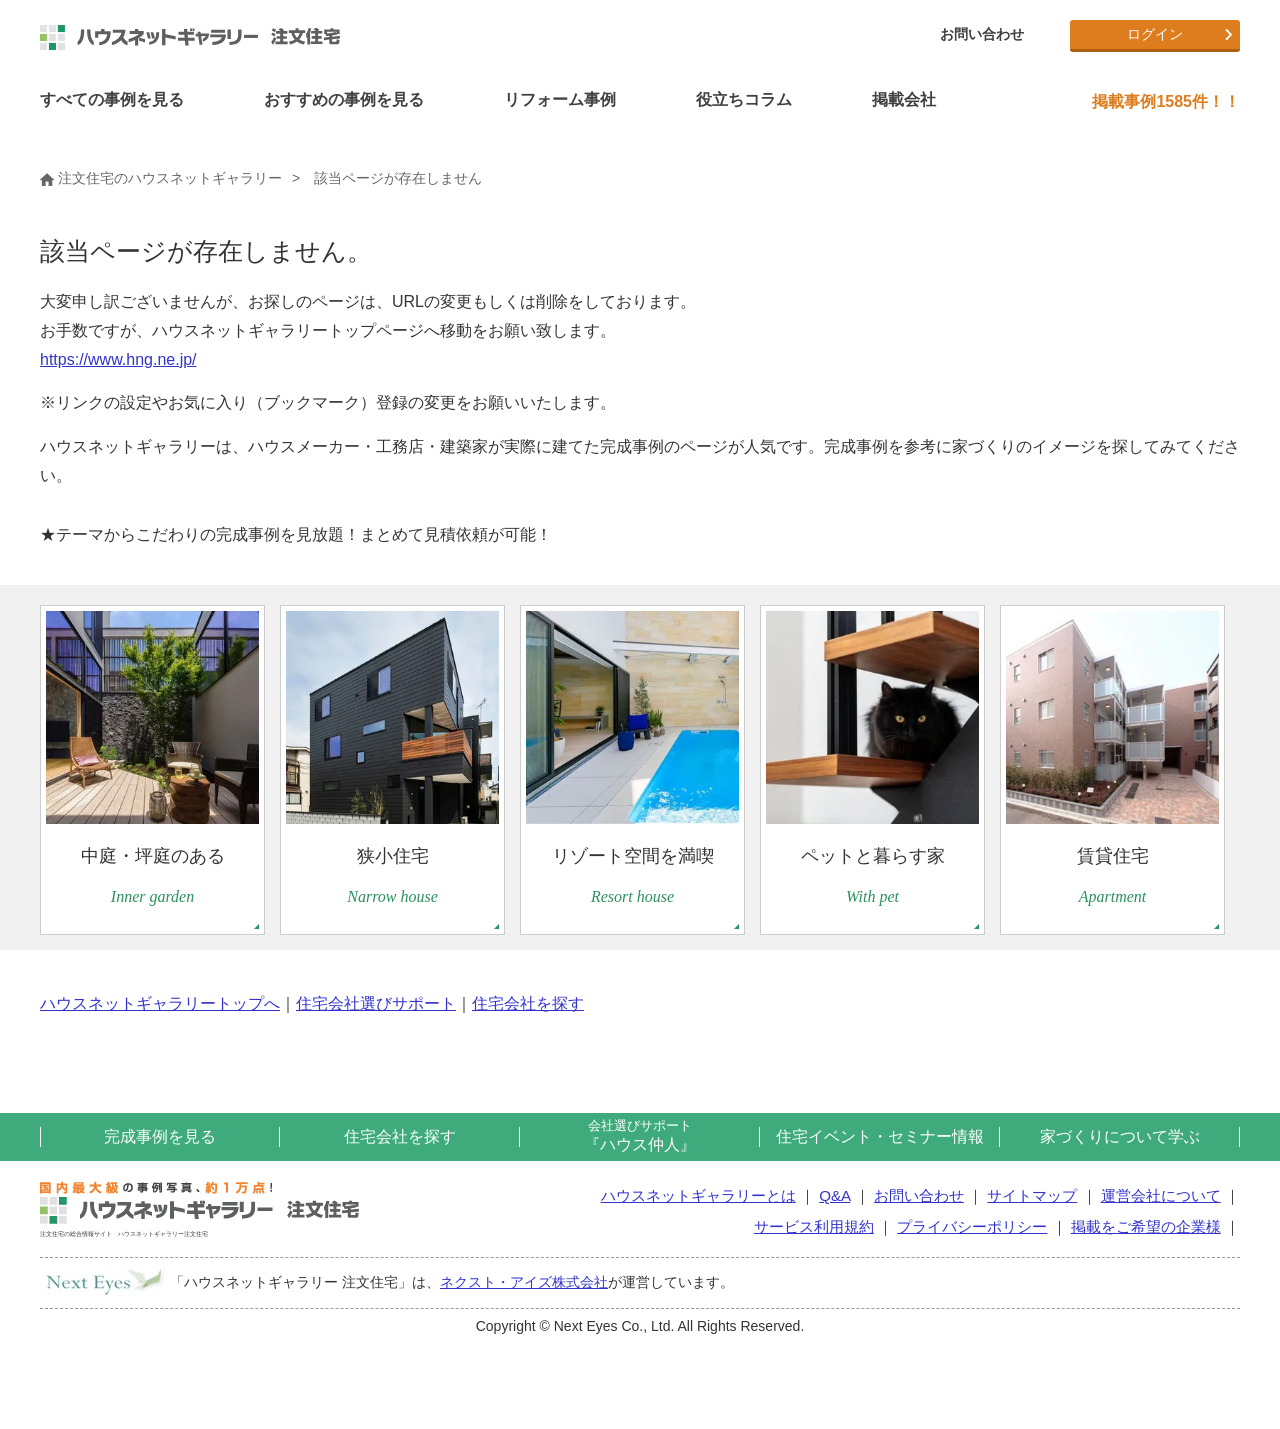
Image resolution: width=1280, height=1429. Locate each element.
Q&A (834, 1195)
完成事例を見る (160, 1136)
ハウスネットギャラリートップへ (160, 1003)
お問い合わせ (982, 34)
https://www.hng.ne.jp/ (118, 359)
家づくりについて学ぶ (1120, 1136)
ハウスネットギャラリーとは (698, 1195)
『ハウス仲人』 (640, 1135)
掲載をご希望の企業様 (1146, 1226)
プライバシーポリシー (972, 1226)
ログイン (1155, 34)
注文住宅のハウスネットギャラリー (161, 178)
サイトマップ (1032, 1195)
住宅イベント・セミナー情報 (880, 1136)
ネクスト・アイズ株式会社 (524, 1282)
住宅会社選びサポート (376, 1003)
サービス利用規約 (814, 1226)
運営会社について (1161, 1195)
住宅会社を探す (528, 1003)
